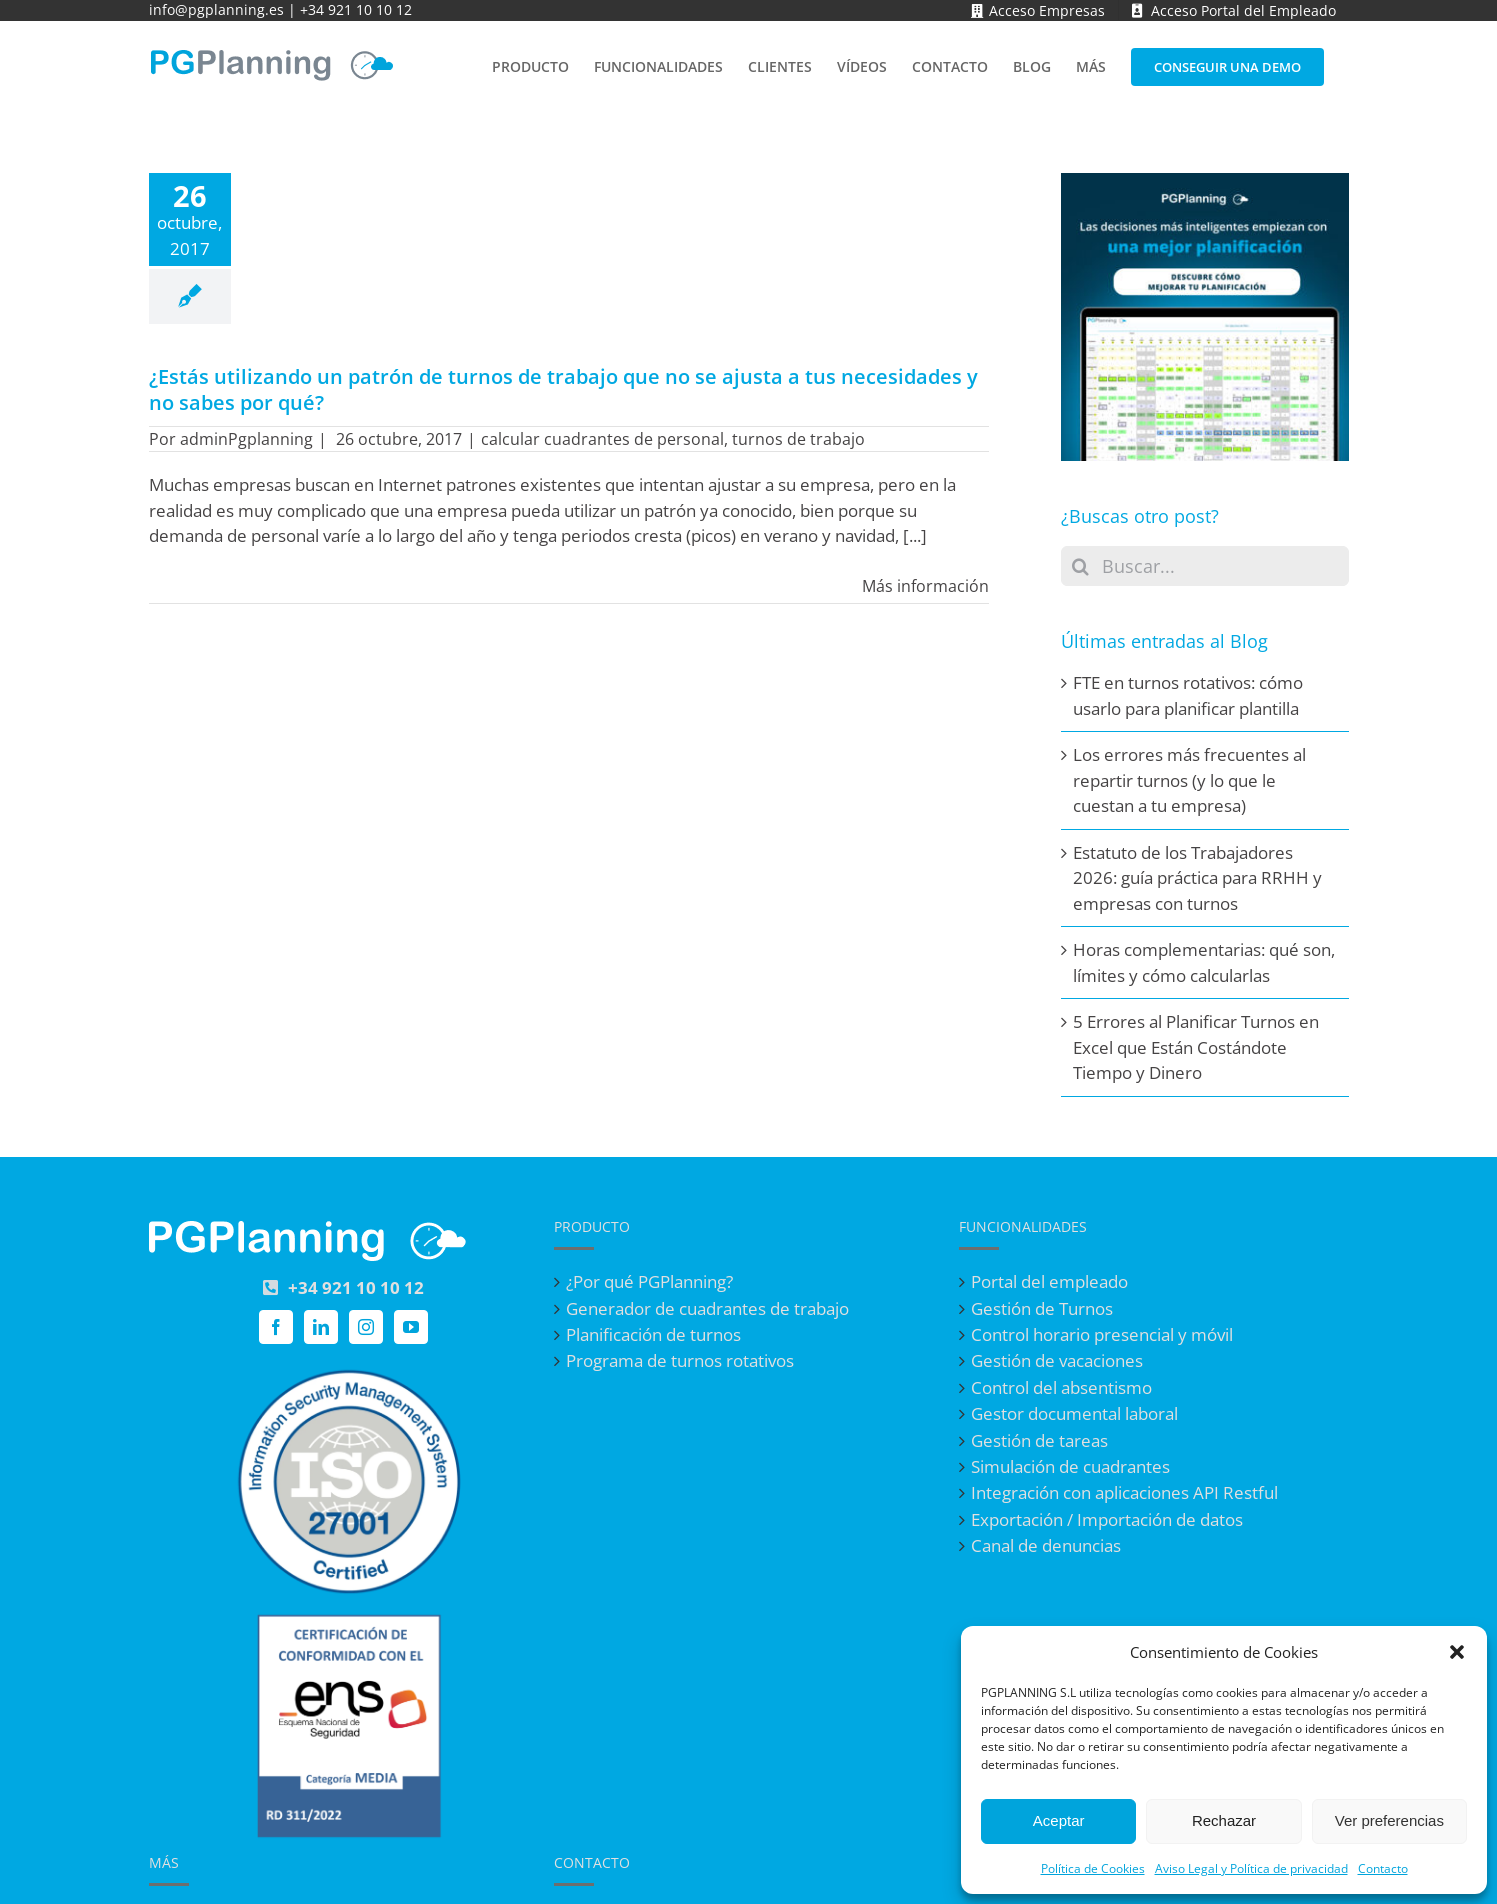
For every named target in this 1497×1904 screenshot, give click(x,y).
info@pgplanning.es (216, 9)
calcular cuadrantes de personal (602, 439)
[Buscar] (1081, 566)
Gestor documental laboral (1074, 1414)
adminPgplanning (246, 439)
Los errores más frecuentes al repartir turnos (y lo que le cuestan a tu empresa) (1189, 780)
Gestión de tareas (1039, 1441)
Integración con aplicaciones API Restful (1124, 1493)
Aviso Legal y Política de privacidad (1251, 1868)
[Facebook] (276, 1327)
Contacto (1383, 1868)
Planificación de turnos (653, 1335)
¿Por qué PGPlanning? (649, 1282)
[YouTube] (411, 1327)
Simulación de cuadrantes (1070, 1467)
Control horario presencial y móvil (1102, 1335)
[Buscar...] (1205, 566)
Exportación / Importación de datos (1107, 1520)
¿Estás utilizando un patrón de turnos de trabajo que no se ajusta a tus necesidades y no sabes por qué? (563, 389)
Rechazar (1224, 1820)
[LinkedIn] (321, 1327)
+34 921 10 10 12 (356, 9)
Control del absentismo (1061, 1388)
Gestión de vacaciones (1057, 1361)
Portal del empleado (1049, 1282)
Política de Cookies (1093, 1868)
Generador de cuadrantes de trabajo (707, 1309)
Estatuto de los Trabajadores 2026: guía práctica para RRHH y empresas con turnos (1197, 878)
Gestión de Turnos (1042, 1309)
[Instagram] (366, 1327)
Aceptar (1059, 1820)
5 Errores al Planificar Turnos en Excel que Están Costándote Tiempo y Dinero (1196, 1047)
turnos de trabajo (798, 439)
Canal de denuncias (1046, 1546)
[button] (1457, 1652)
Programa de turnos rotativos (680, 1361)
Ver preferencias (1389, 1820)
